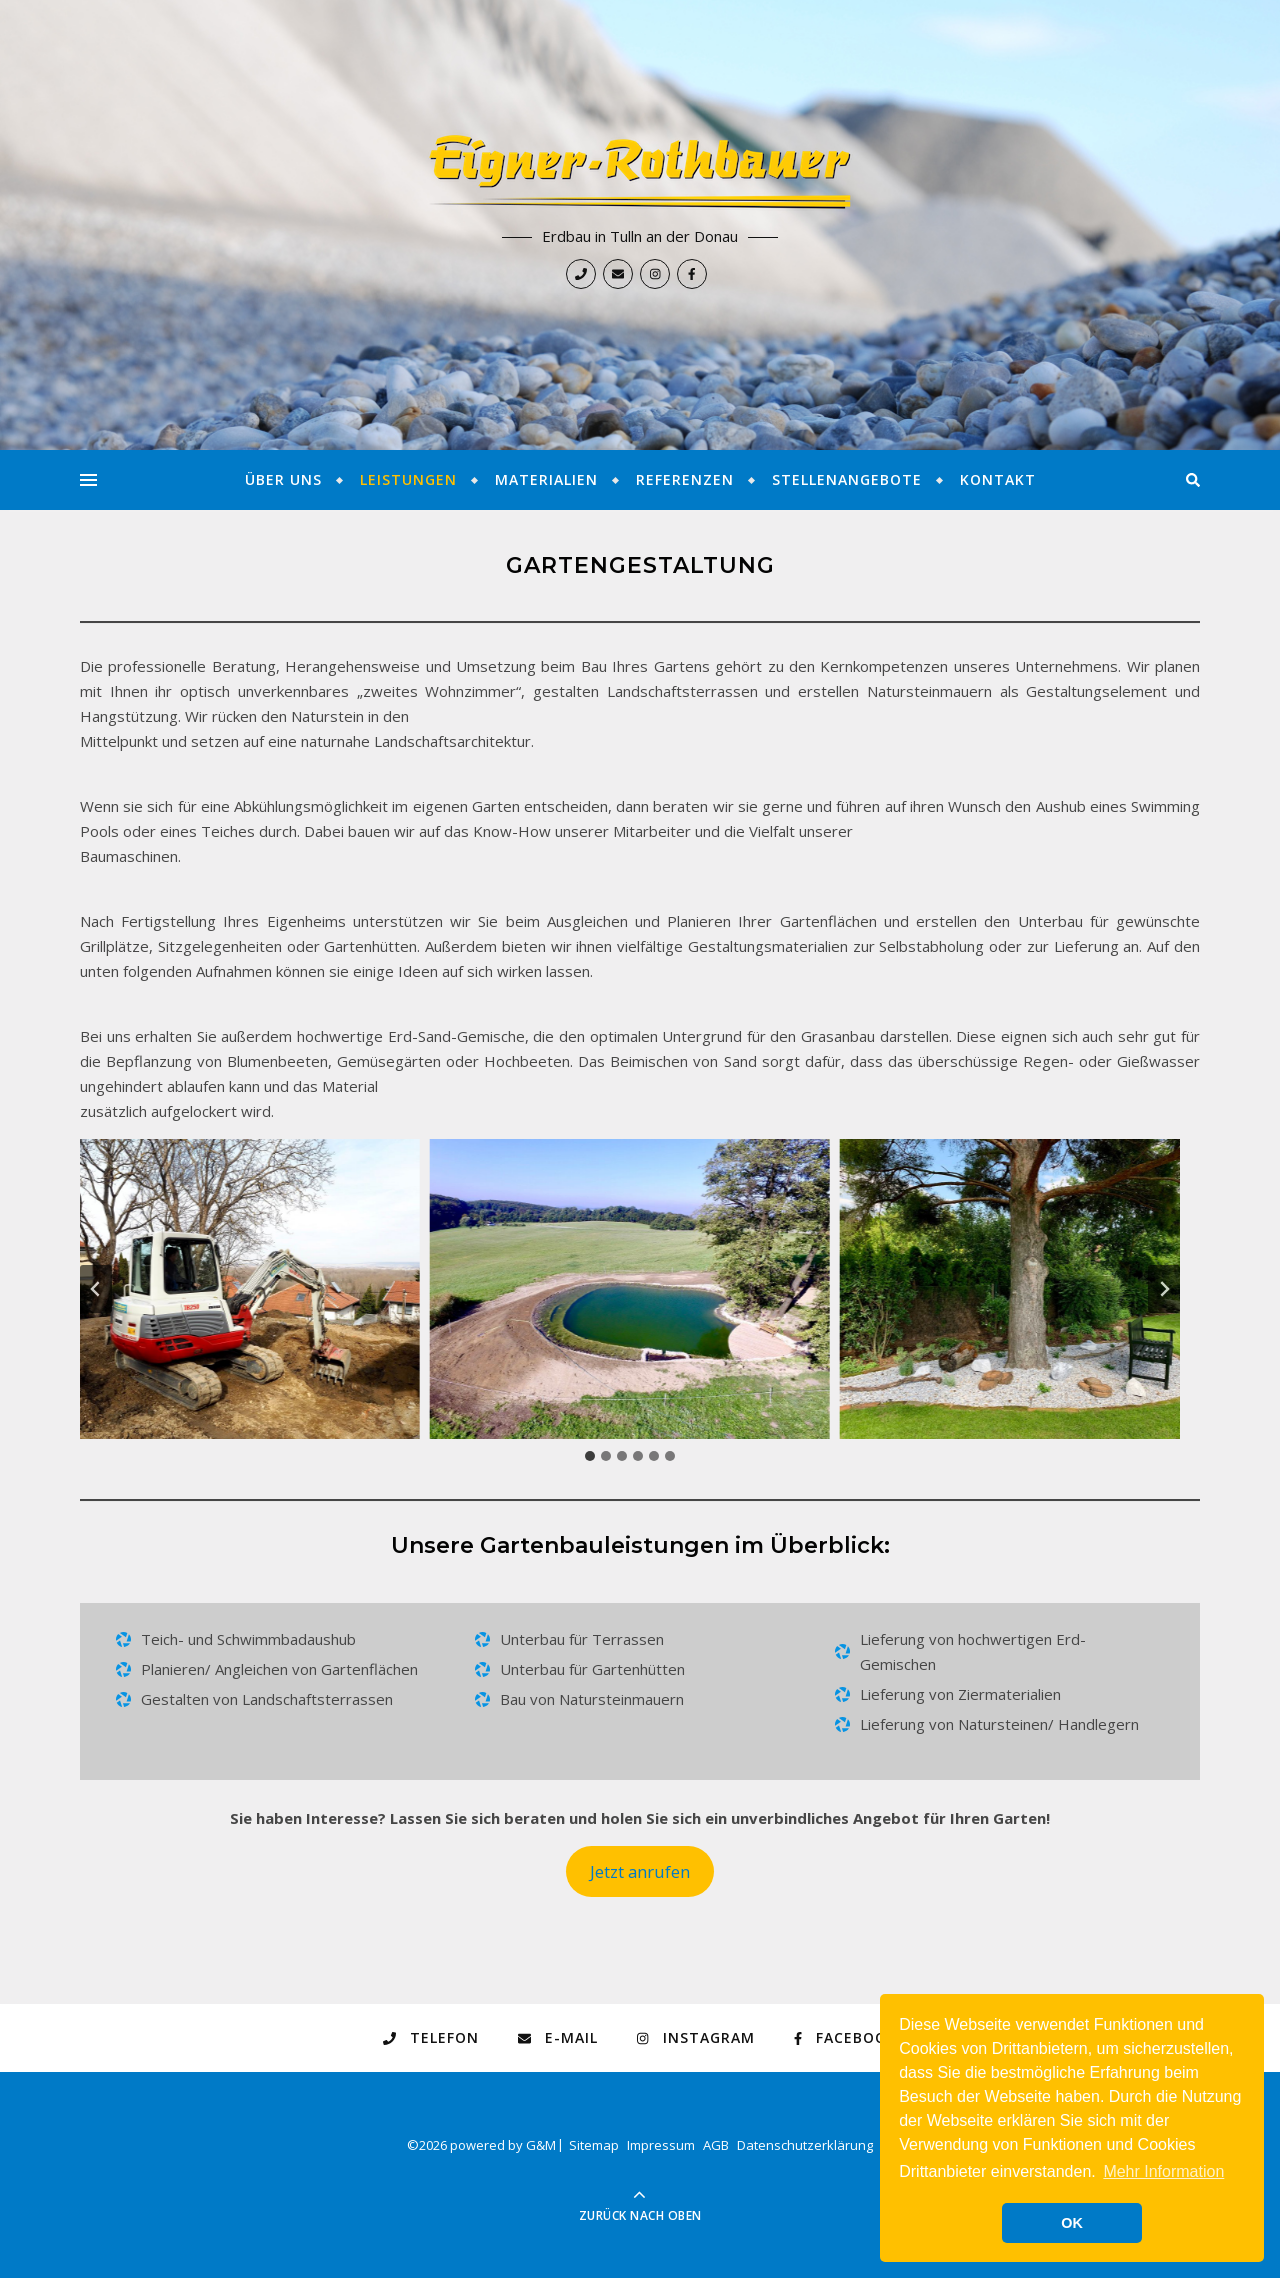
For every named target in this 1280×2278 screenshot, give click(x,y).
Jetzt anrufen (640, 1871)
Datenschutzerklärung (805, 2145)
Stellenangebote (847, 479)
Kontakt (998, 479)
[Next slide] (1164, 1289)
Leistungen (408, 479)
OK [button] (1072, 2223)
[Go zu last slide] (96, 1289)
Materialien (546, 479)
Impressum (661, 2145)
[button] (220, 1289)
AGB (716, 2145)
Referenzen (685, 479)
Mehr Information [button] (1163, 2171)
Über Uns (283, 479)
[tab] (590, 1456)
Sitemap (594, 2145)
